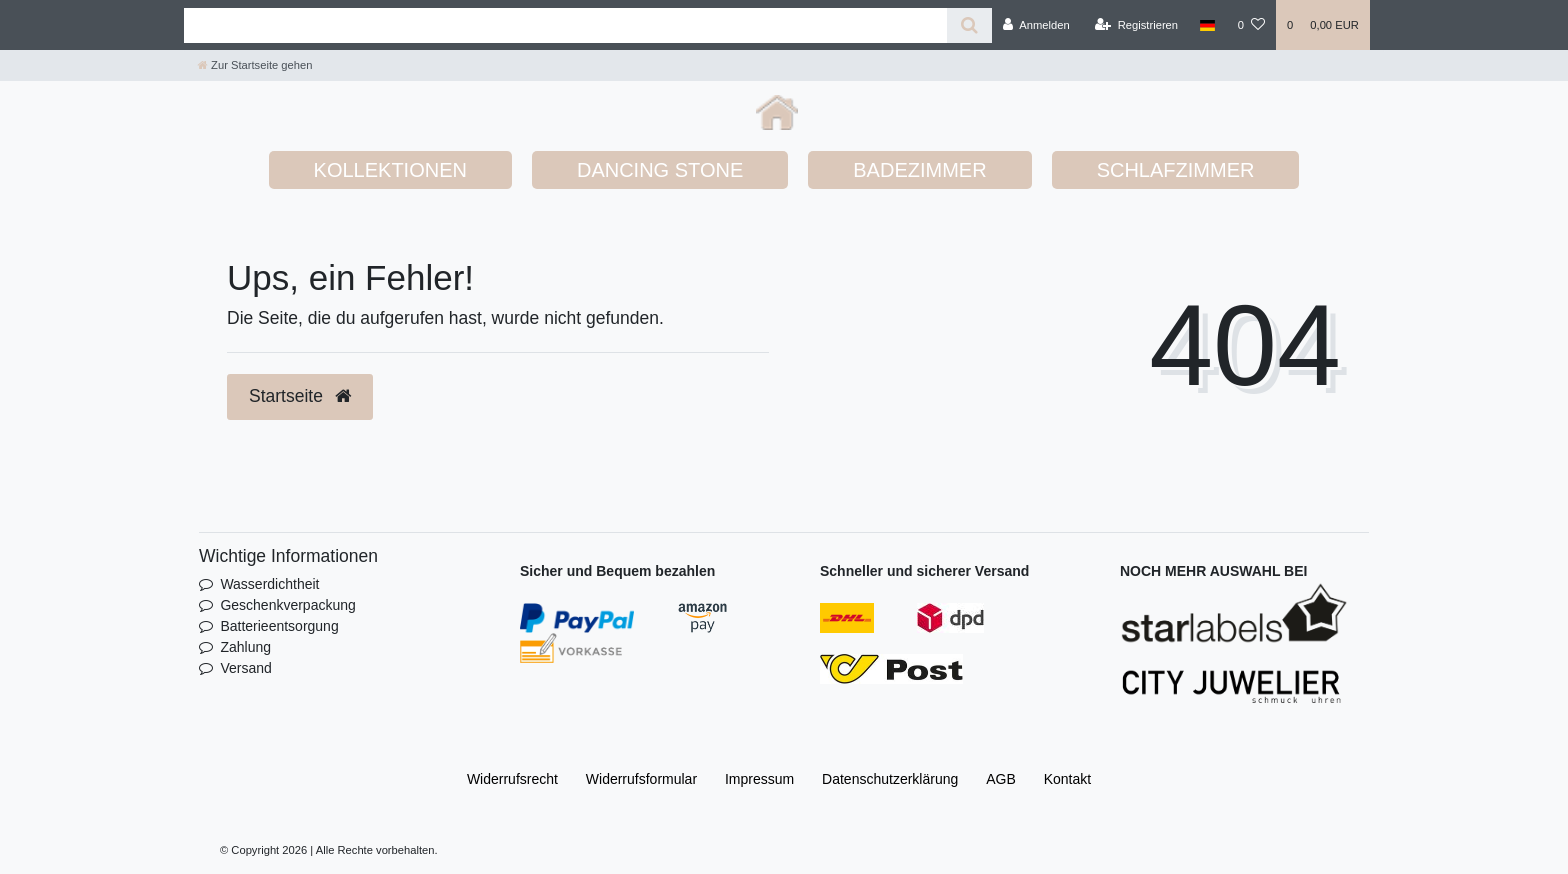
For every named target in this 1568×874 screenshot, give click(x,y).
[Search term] (565, 25)
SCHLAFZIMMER (1176, 170)
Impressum (759, 779)
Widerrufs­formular (641, 779)
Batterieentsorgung (279, 626)
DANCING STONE (660, 170)
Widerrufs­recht (512, 779)
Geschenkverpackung (287, 605)
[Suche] (969, 25)
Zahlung (245, 647)
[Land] (1207, 25)
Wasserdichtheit (269, 584)
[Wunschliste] (1251, 25)
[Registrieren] (1136, 25)
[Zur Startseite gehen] (255, 65)
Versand (245, 668)
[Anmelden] (1036, 25)
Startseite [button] (300, 396)
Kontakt (1067, 779)
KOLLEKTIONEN (390, 170)
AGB (1001, 779)
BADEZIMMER (919, 170)
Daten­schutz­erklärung (890, 779)
